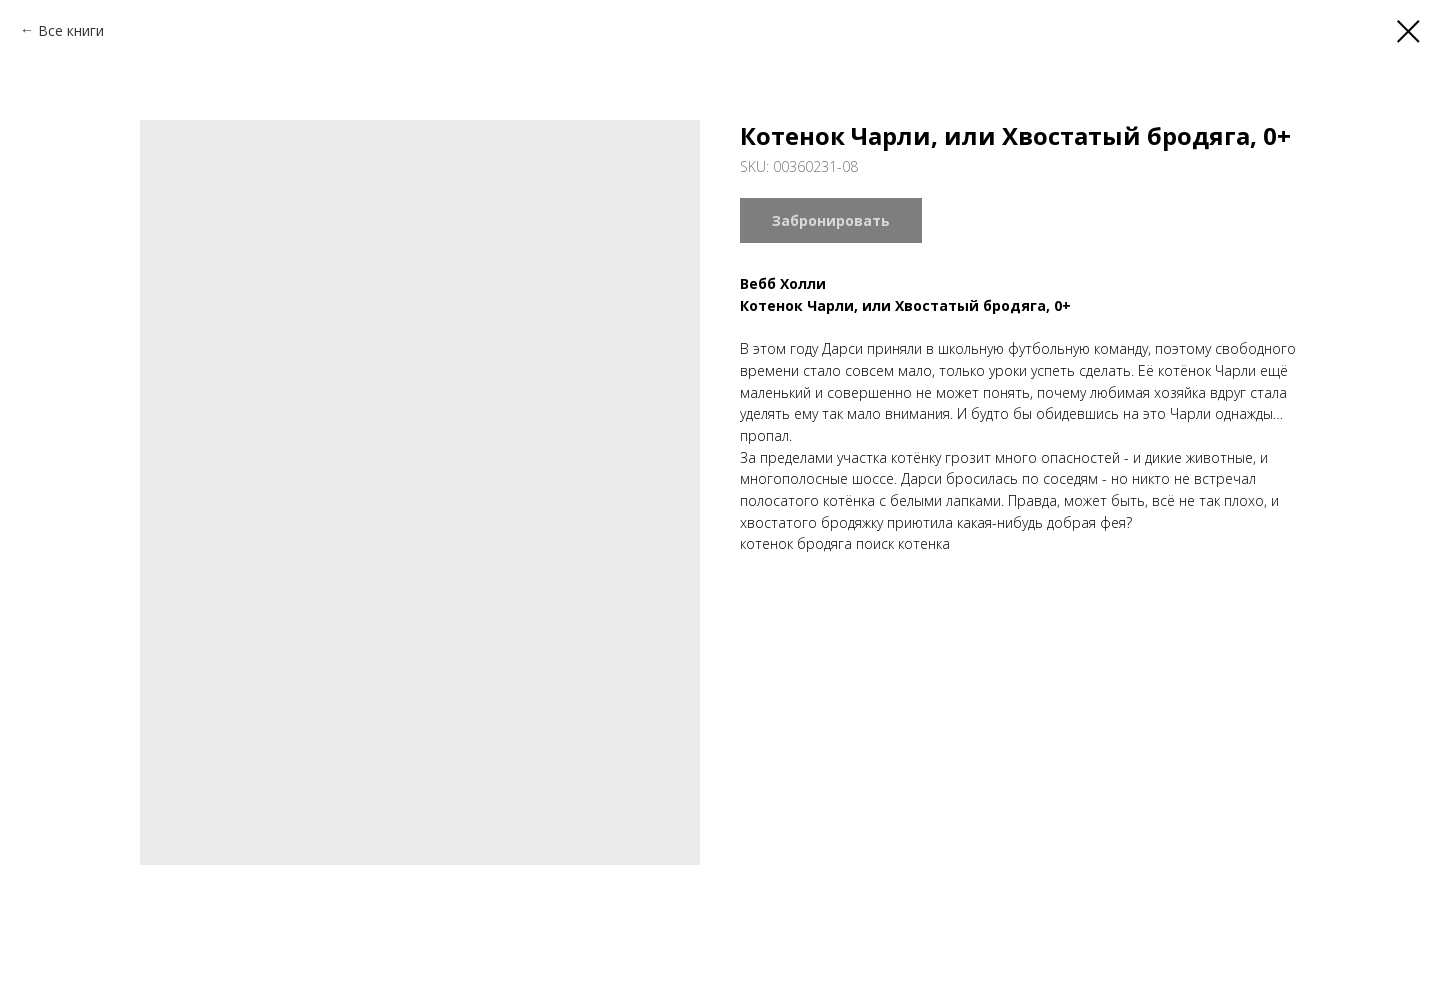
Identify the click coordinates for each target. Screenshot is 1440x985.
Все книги (71, 30)
